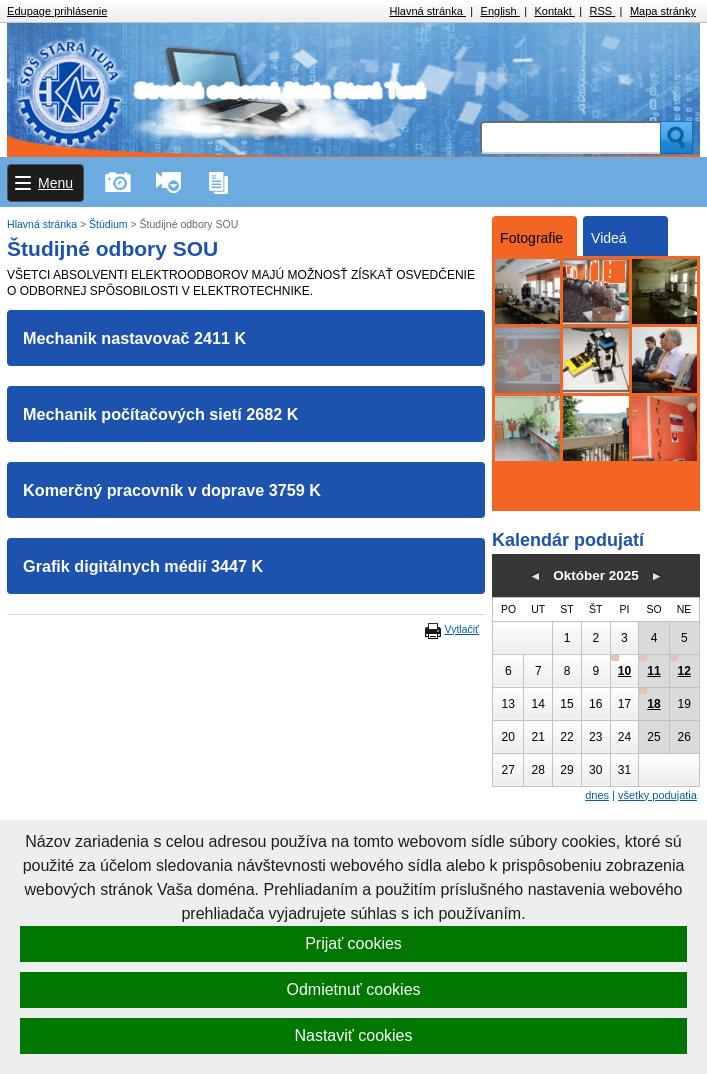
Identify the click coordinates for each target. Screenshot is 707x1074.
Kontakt (554, 11)
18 (653, 704)
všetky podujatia (657, 795)
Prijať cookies (353, 943)
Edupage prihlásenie (57, 11)
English (500, 11)
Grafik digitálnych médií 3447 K (143, 566)
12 (684, 671)
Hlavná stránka (427, 11)
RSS (603, 11)
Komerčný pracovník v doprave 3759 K (172, 490)
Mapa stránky (663, 11)
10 (624, 671)
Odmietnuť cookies (353, 989)
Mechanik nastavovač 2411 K (134, 338)
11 (653, 671)
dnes (597, 795)
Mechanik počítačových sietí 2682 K (160, 414)
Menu (55, 183)
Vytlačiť (462, 629)
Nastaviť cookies (353, 1035)
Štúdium (109, 224)
